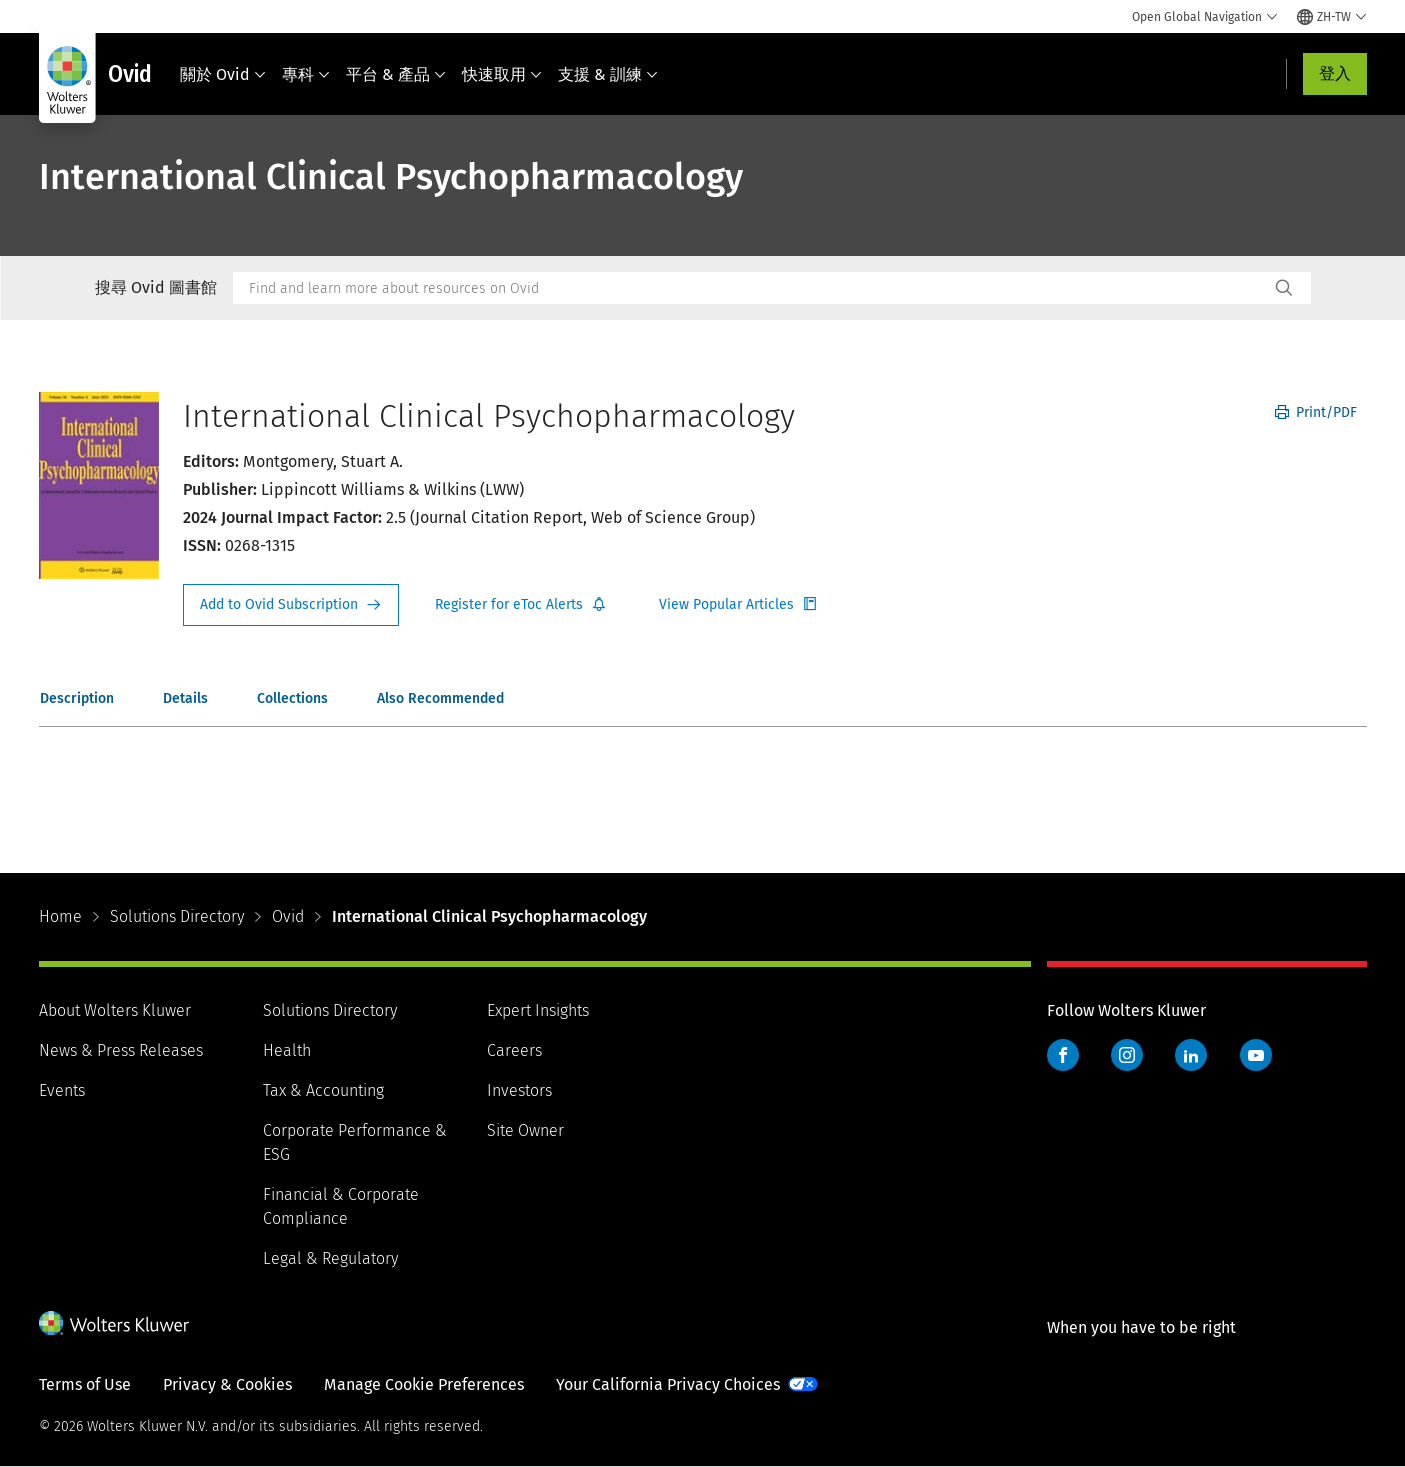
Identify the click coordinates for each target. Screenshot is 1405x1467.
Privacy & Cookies (227, 1384)
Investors (519, 1090)
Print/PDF (1316, 412)
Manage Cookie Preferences (424, 1384)
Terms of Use (85, 1384)
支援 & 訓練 (608, 74)
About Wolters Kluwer (115, 1010)
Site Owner (525, 1130)
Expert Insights (538, 1010)
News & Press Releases (121, 1050)
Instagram (1127, 1055)
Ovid (288, 916)
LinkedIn (1191, 1055)
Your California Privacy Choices (668, 1384)
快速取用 (502, 74)
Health (287, 1050)
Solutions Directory (177, 916)
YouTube (1256, 1055)
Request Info (291, 605)
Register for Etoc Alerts (521, 605)
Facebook (1063, 1055)
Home (60, 916)
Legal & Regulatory (330, 1258)
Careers (514, 1050)
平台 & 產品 (396, 74)
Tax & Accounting (323, 1090)
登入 (1335, 73)
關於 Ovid (223, 74)
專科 (306, 74)
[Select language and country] (1332, 17)
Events (62, 1090)
